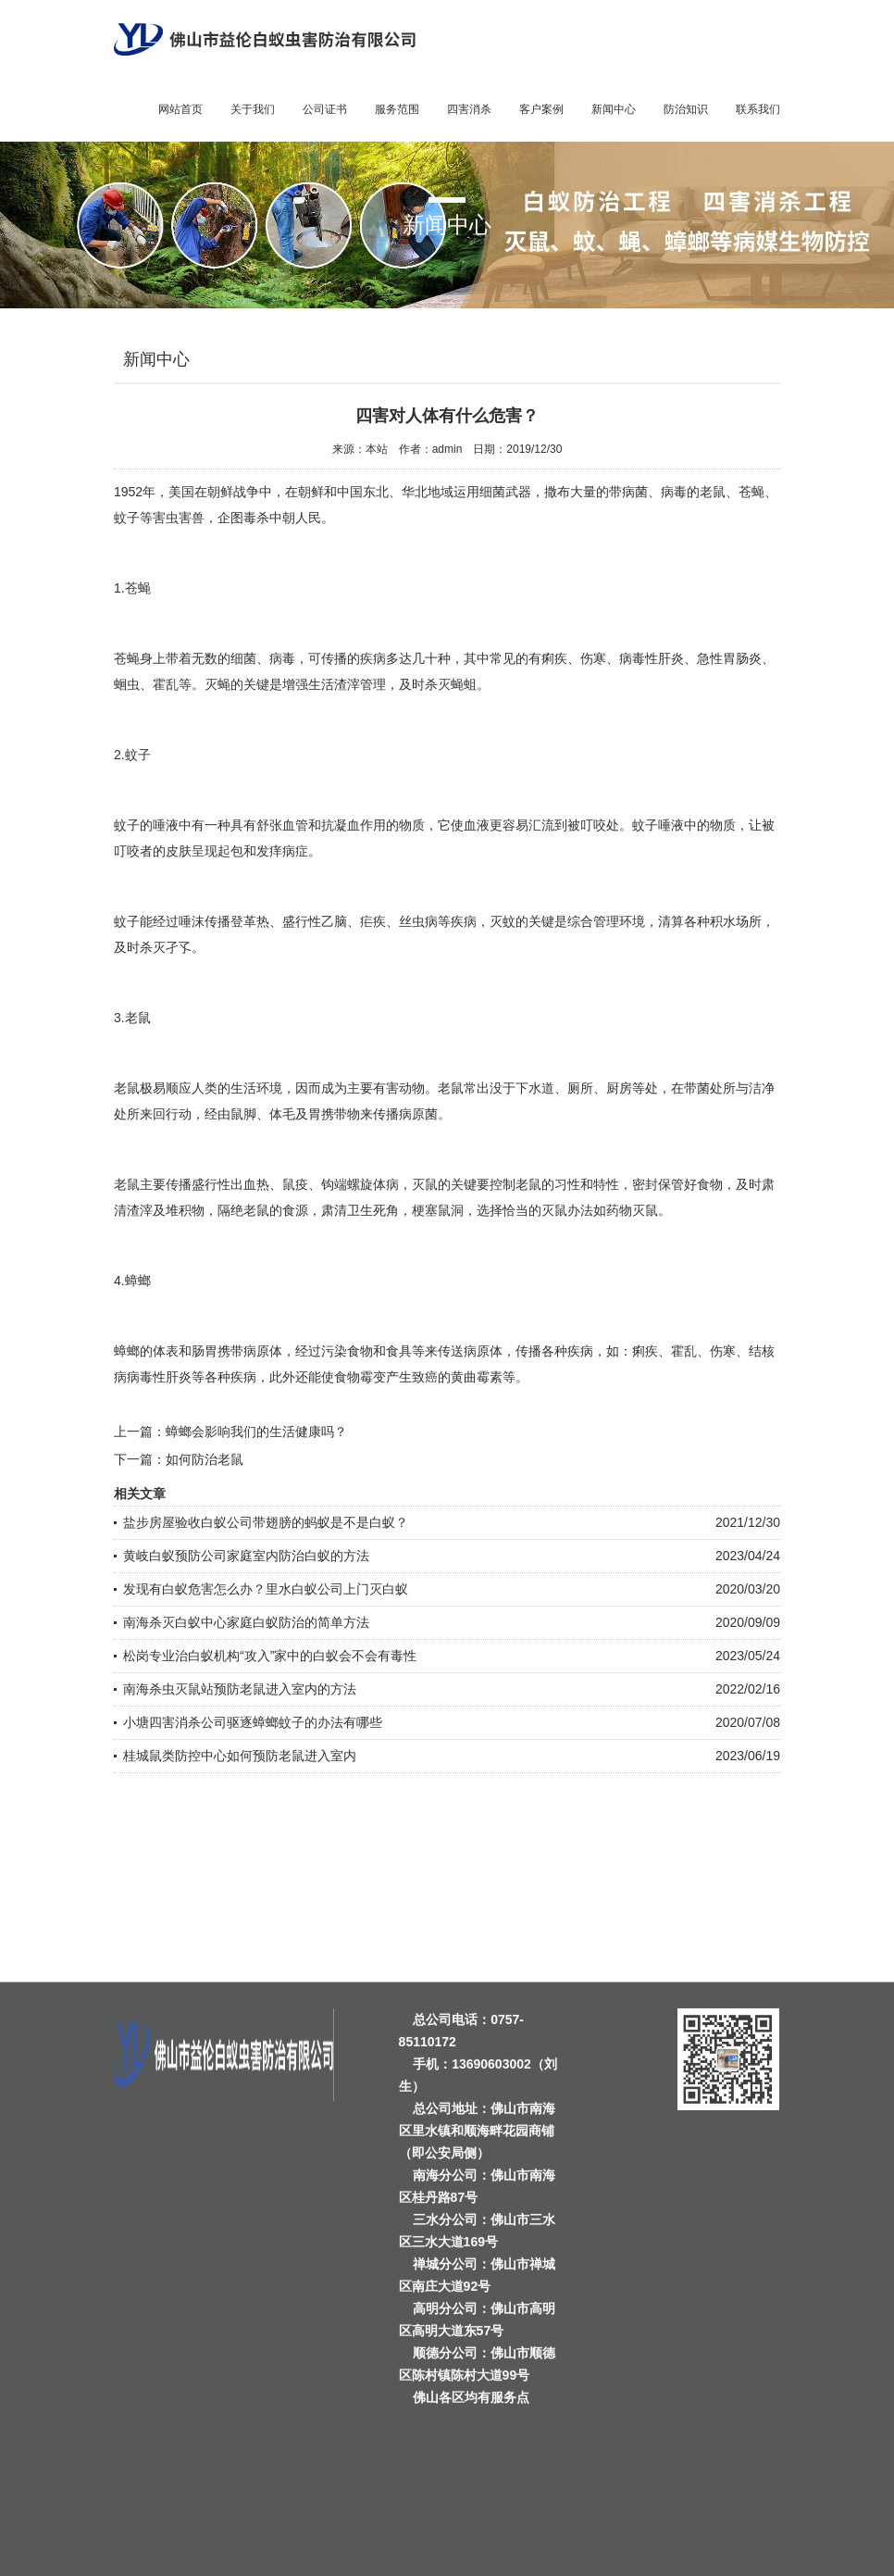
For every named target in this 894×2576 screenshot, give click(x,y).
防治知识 (686, 109)
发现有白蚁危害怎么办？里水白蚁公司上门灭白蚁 (265, 1589)
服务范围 (397, 109)
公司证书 (325, 109)
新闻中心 (613, 109)
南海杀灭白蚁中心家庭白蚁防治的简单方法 (246, 1622)
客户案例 (541, 109)
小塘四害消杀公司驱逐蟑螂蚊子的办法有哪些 (252, 1722)
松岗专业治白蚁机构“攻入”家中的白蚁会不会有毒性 (269, 1655)
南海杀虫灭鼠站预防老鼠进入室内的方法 (239, 1689)
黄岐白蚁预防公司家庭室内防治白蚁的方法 (246, 1555)
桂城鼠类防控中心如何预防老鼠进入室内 (239, 1755)
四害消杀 (469, 109)
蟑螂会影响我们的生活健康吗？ (256, 1431)
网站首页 (180, 109)
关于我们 (252, 109)
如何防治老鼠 (204, 1459)
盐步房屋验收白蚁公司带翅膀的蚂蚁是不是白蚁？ (265, 1522)
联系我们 (758, 109)
